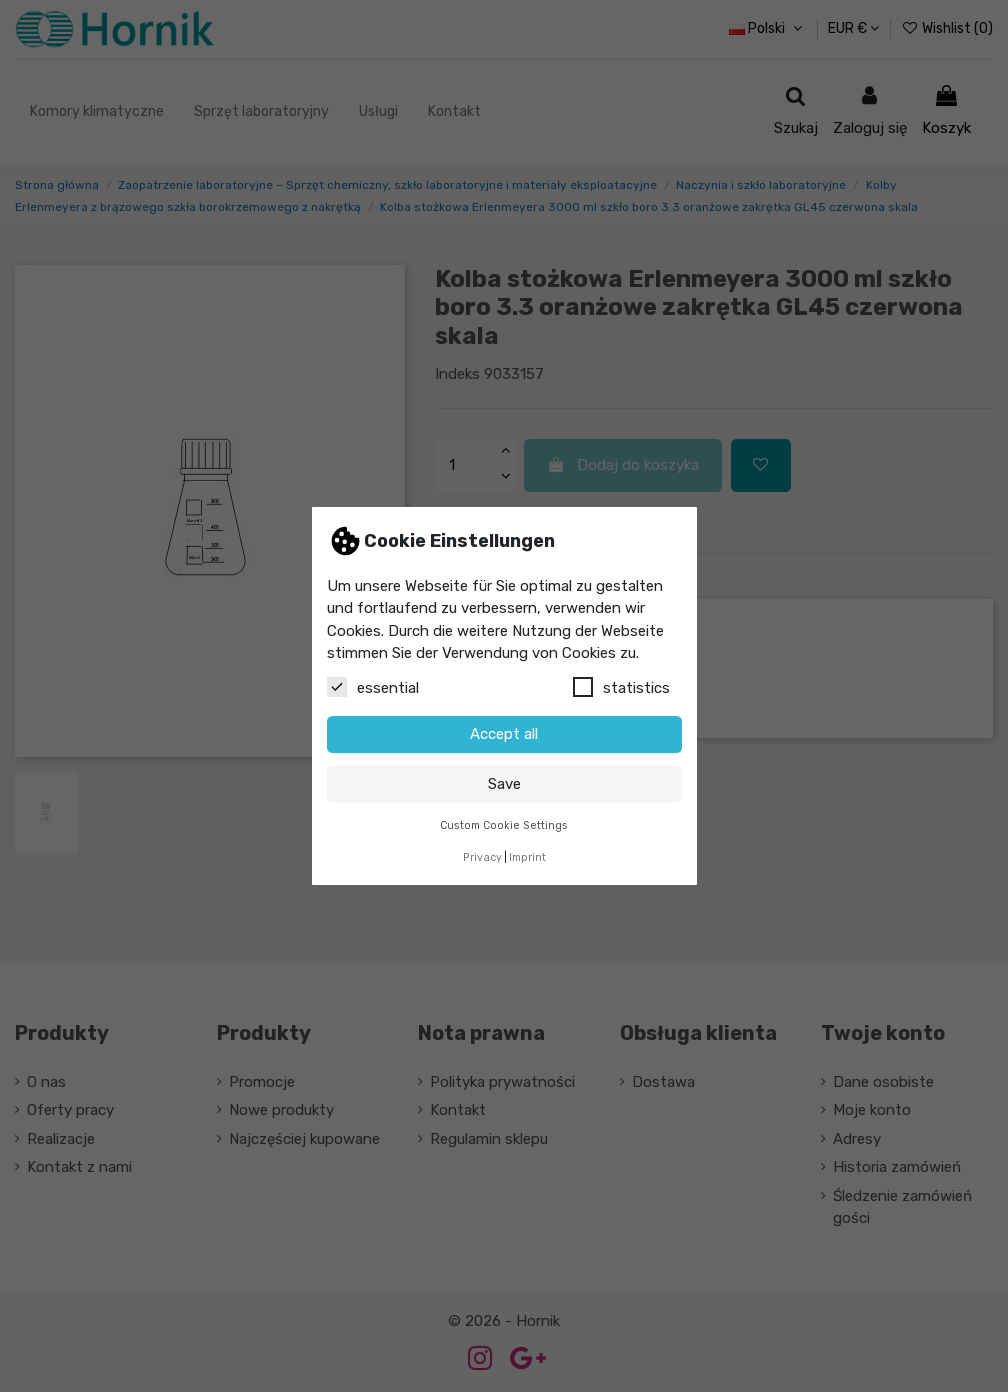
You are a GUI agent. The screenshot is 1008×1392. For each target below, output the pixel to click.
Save (504, 784)
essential (373, 687)
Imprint (527, 857)
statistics (621, 687)
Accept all (504, 734)
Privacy (482, 857)
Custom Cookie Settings (504, 825)
